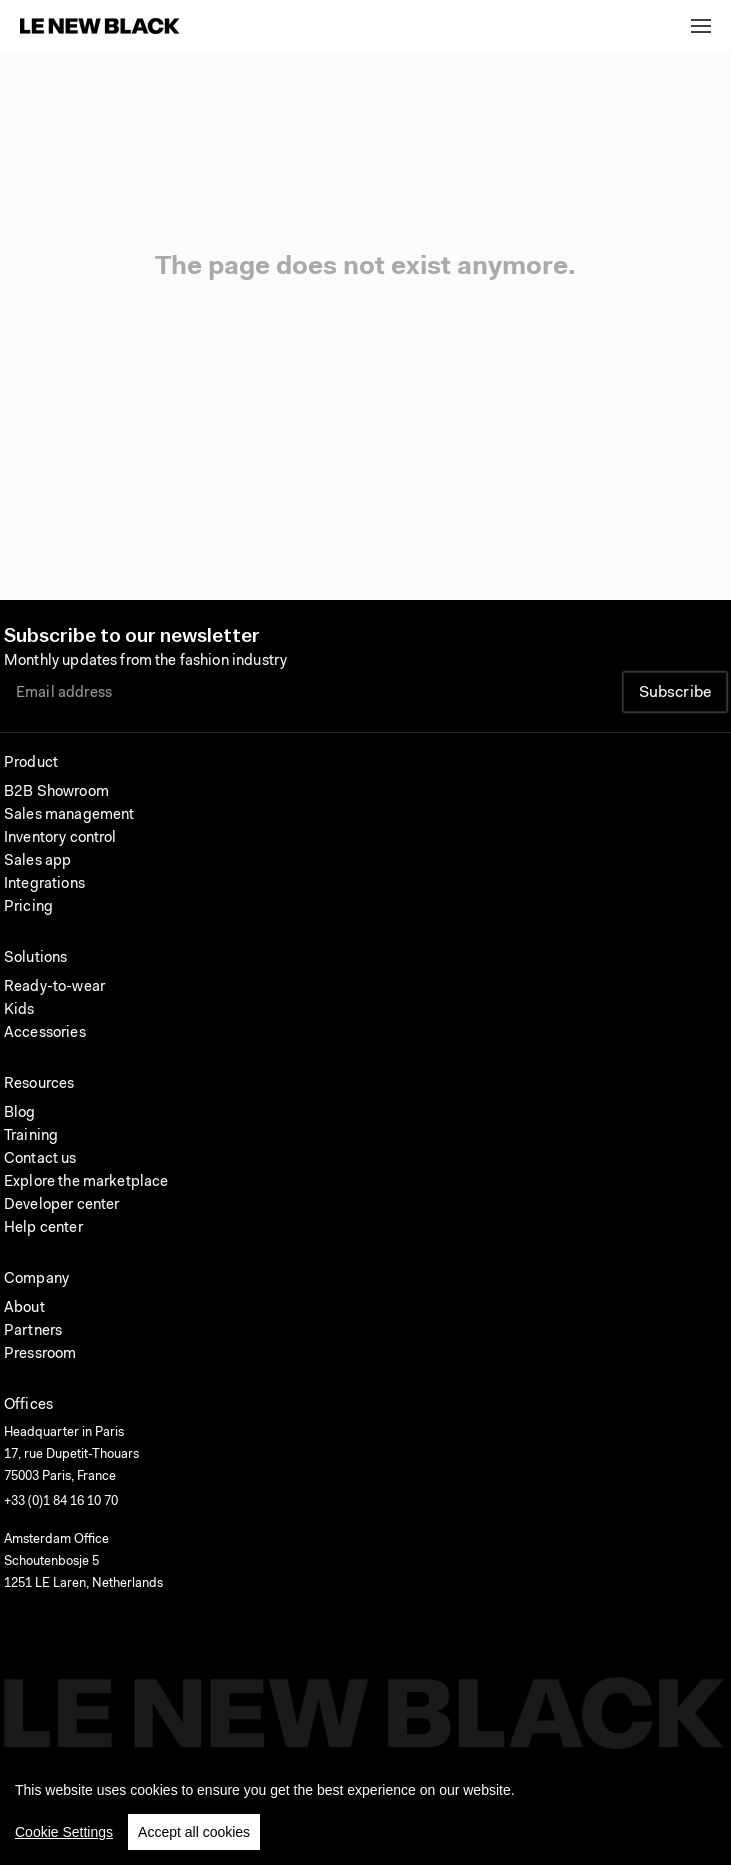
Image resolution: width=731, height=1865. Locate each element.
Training (31, 1136)
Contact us (40, 1159)
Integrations (44, 884)
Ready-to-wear (54, 987)
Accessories (45, 1033)
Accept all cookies (194, 1838)
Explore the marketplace (86, 1182)
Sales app (37, 861)
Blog (20, 1113)
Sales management (69, 815)
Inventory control (60, 838)
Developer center (61, 1205)
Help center (43, 1228)
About (24, 1308)
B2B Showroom (56, 792)
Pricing (28, 907)
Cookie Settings (64, 1838)
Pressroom (40, 1354)
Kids (19, 1010)
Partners (33, 1331)
